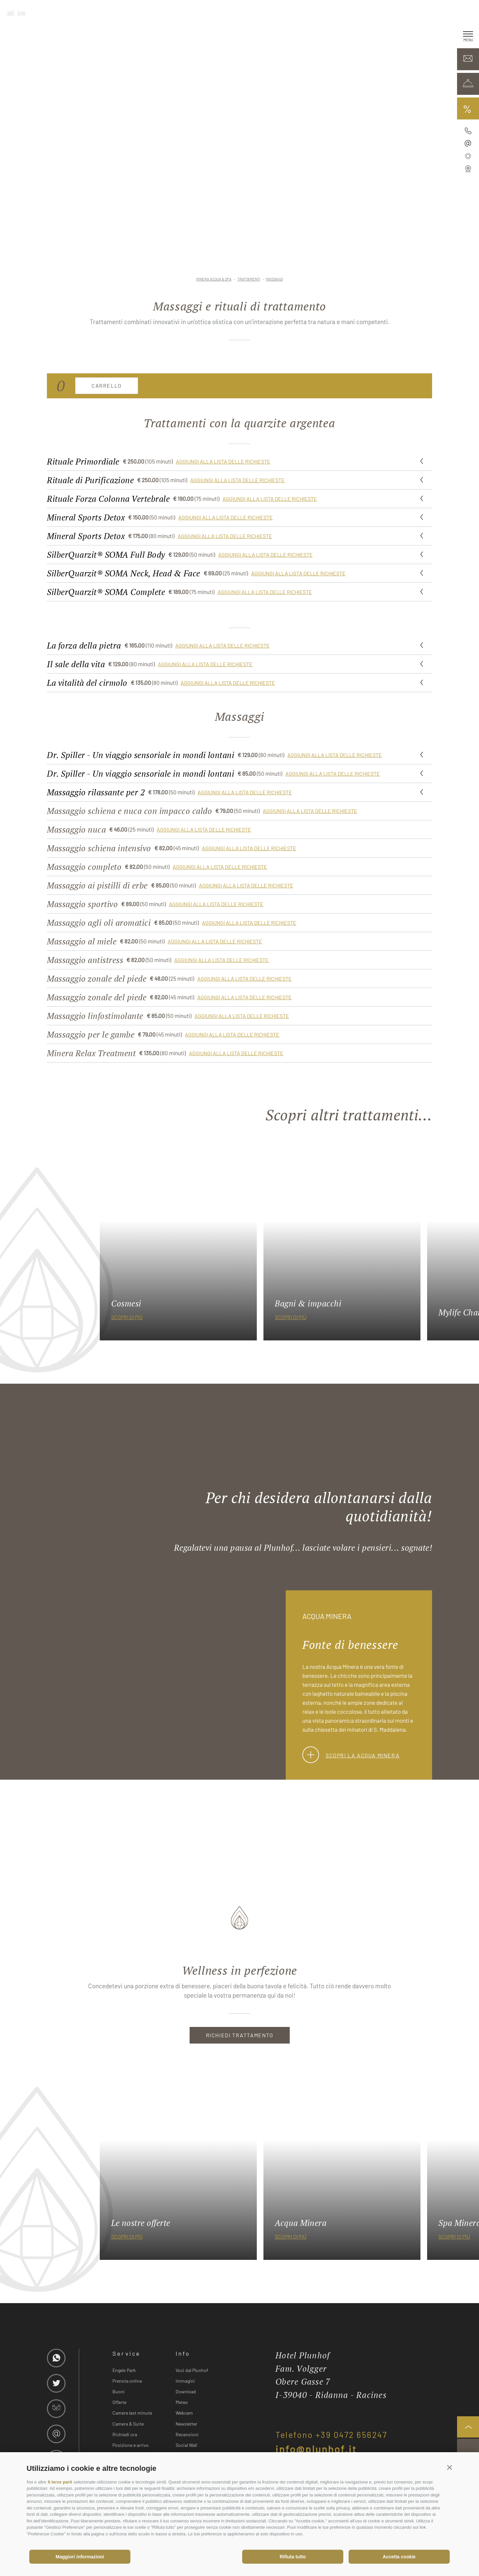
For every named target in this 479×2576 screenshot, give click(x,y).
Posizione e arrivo (130, 2445)
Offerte (119, 2402)
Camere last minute (132, 2413)
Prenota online (127, 2381)
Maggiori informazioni (80, 2556)
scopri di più (127, 1317)
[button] (449, 2467)
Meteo (182, 2402)
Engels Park (124, 2370)
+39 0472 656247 (352, 2435)
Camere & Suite (128, 2424)
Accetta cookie (399, 2556)
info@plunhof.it (316, 2449)
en (21, 12)
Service (126, 2353)
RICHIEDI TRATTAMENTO (239, 2035)
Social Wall (186, 2445)
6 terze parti (60, 2481)
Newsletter (186, 2424)
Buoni (118, 2391)
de (10, 12)
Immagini (185, 2381)
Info (183, 2353)
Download (186, 2391)
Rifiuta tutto (293, 2556)
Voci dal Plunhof (192, 2370)
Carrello (106, 385)
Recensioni (187, 2434)
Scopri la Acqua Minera (350, 1755)
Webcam (184, 2413)
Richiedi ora (124, 2434)
